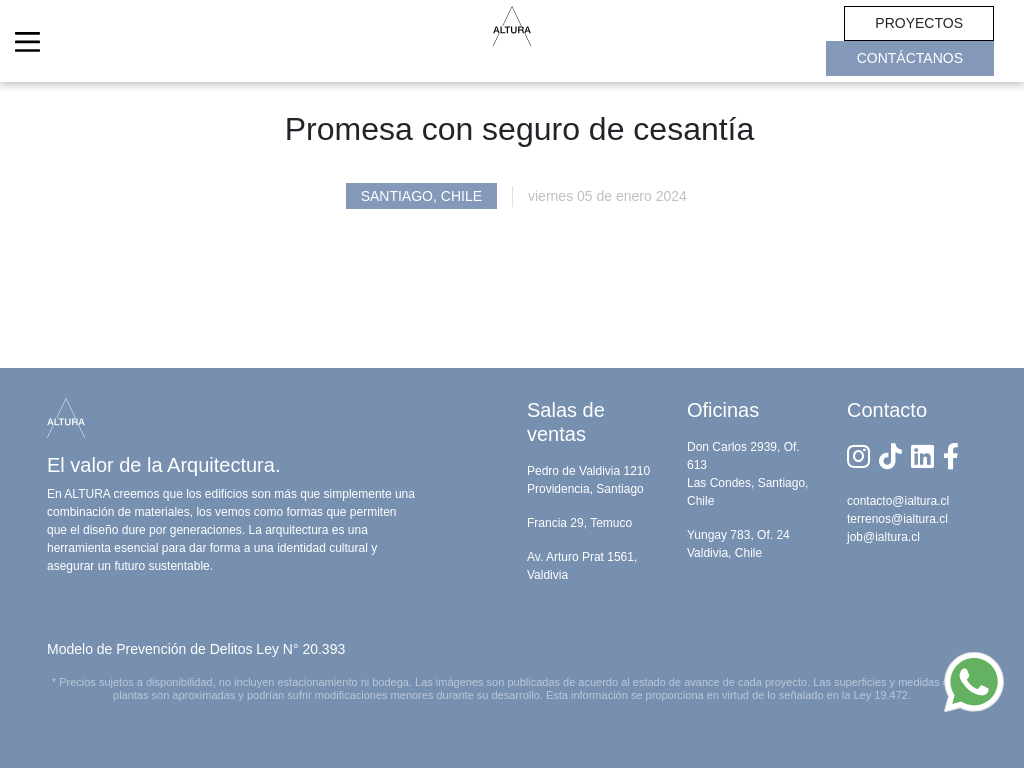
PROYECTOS (919, 23)
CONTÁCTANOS (910, 58)
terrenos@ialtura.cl (897, 519)
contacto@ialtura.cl (898, 501)
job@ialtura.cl (883, 537)
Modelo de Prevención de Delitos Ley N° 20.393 (196, 649)
